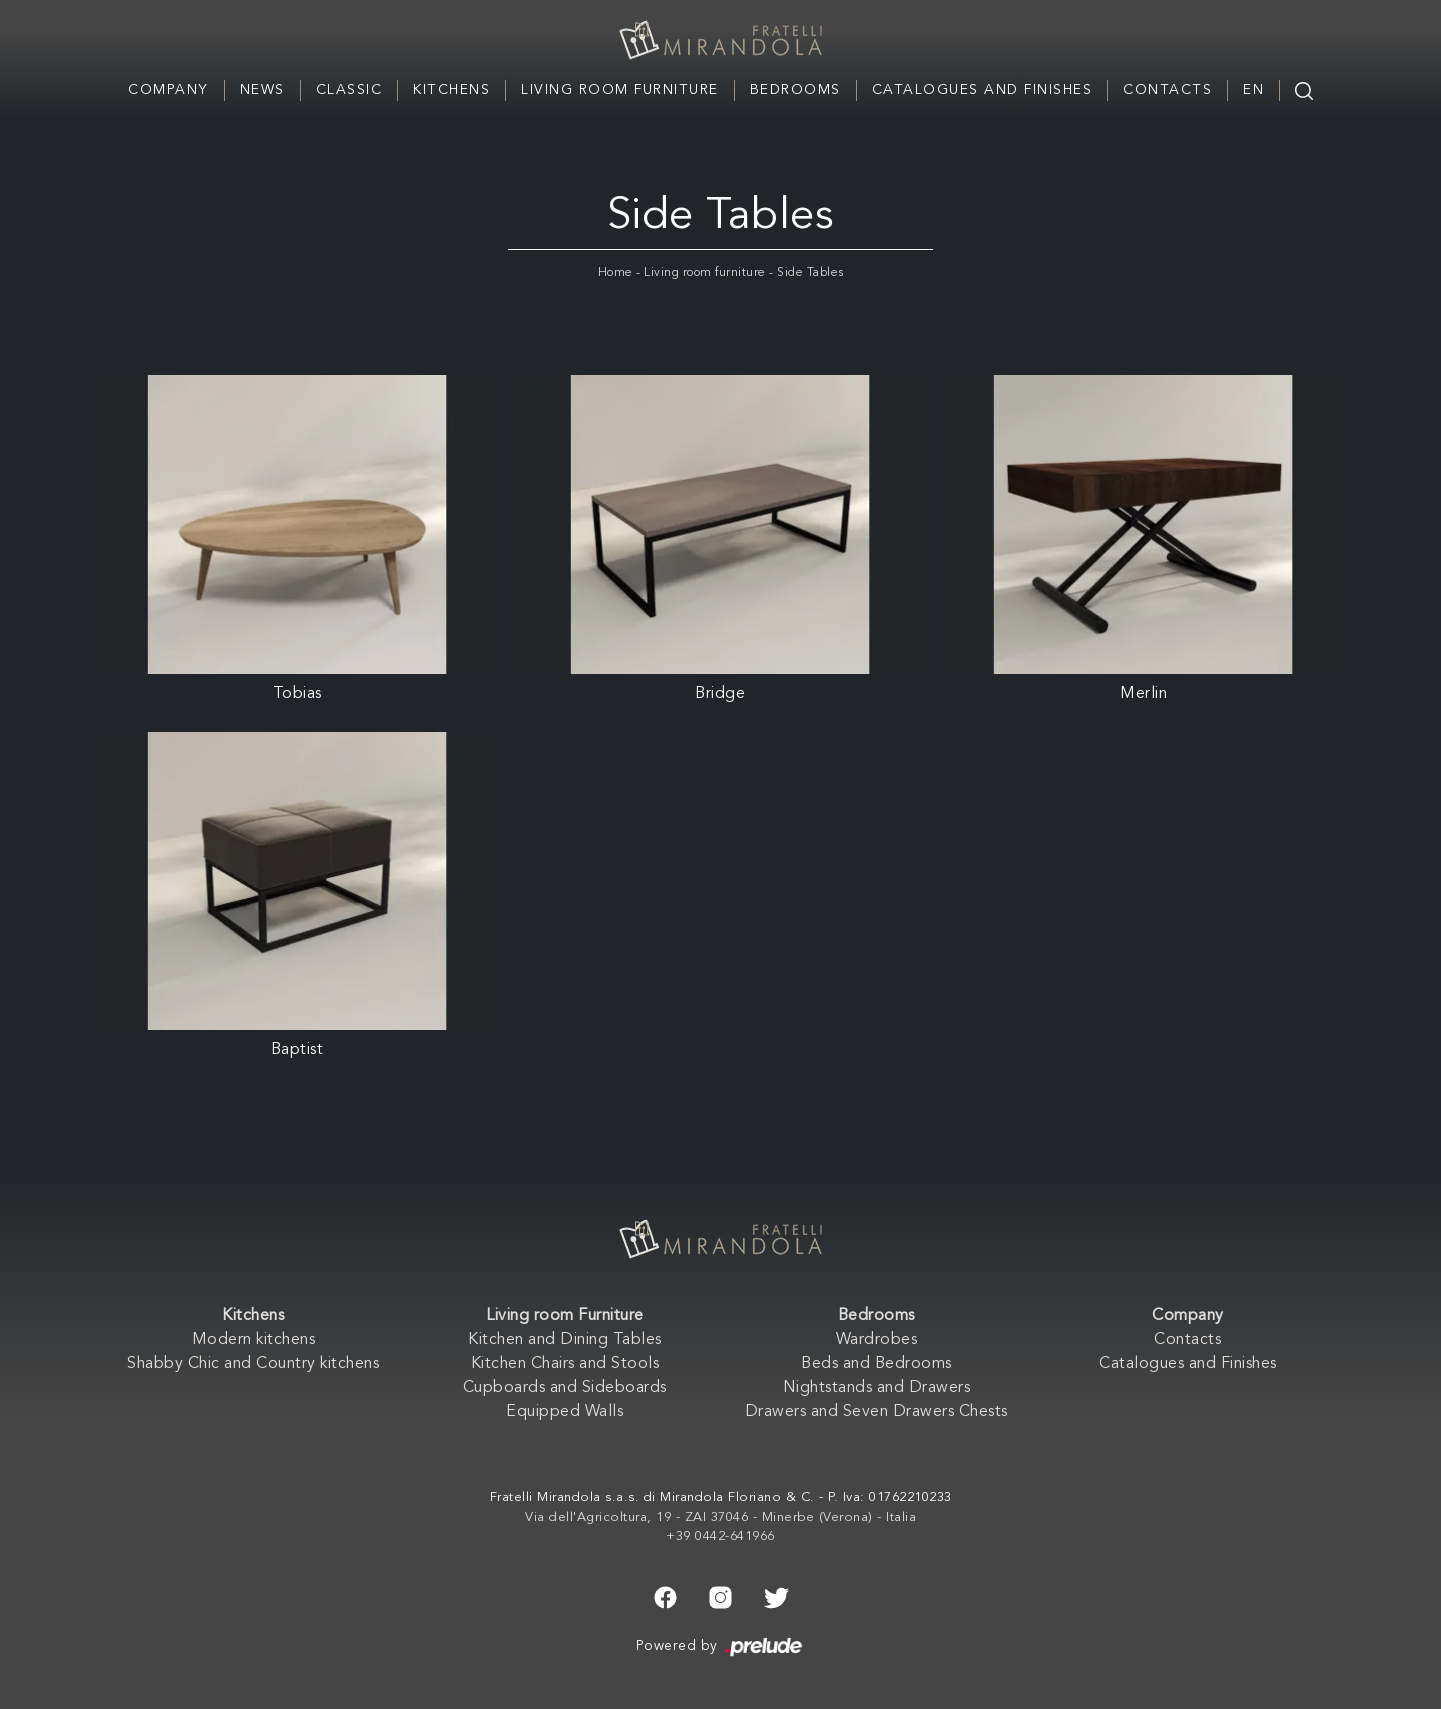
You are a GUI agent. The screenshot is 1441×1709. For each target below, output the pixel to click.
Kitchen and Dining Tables (565, 1340)
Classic (349, 90)
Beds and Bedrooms (876, 1364)
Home (615, 273)
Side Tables (810, 273)
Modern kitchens (254, 1340)
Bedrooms (795, 90)
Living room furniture (705, 273)
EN (1253, 90)
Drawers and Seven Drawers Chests (876, 1412)
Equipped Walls (564, 1412)
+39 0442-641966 (720, 1536)
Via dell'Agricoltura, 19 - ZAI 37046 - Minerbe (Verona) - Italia (720, 1517)
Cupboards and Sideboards (565, 1388)
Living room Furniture (620, 90)
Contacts (1167, 90)
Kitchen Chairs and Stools (565, 1364)
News (262, 90)
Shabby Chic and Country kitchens (253, 1364)
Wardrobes (877, 1340)
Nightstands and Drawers (877, 1388)
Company (168, 90)
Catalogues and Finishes (982, 90)
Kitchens (451, 90)
